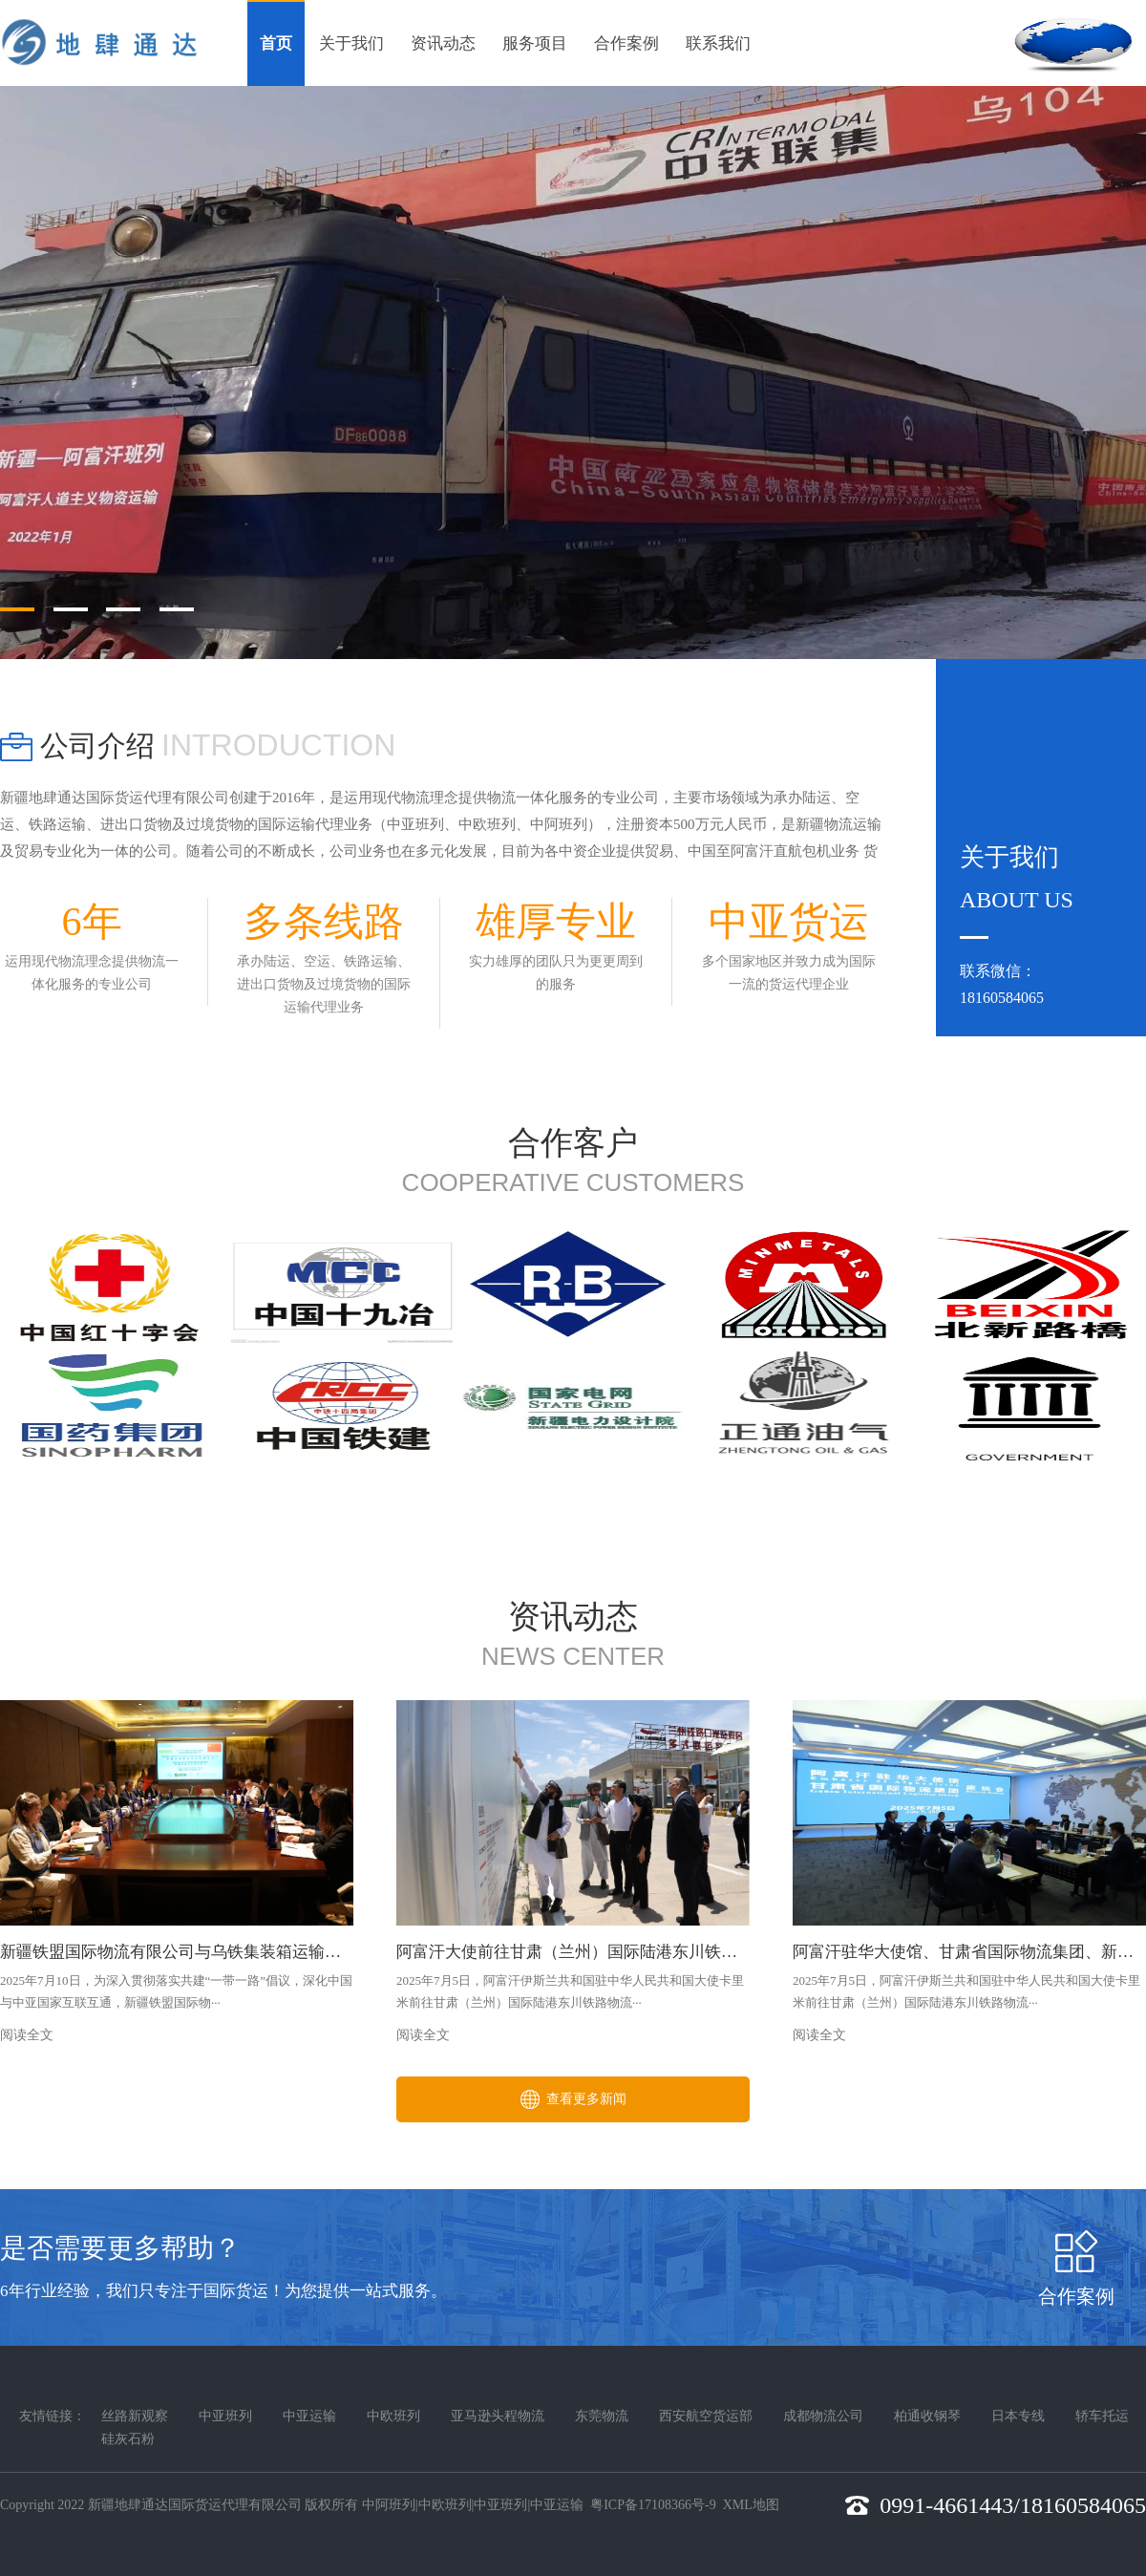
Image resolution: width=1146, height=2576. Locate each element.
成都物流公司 (823, 2416)
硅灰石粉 (128, 2439)
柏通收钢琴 (927, 2416)
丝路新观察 (134, 2416)
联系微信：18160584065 (1002, 984)
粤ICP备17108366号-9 (652, 2505)
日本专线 (1018, 2416)
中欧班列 (393, 2416)
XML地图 (751, 2505)
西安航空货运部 (706, 2416)
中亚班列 (225, 2416)
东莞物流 (601, 2416)
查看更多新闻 (573, 2099)
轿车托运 (1102, 2416)
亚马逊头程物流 (497, 2416)
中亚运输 (309, 2416)
